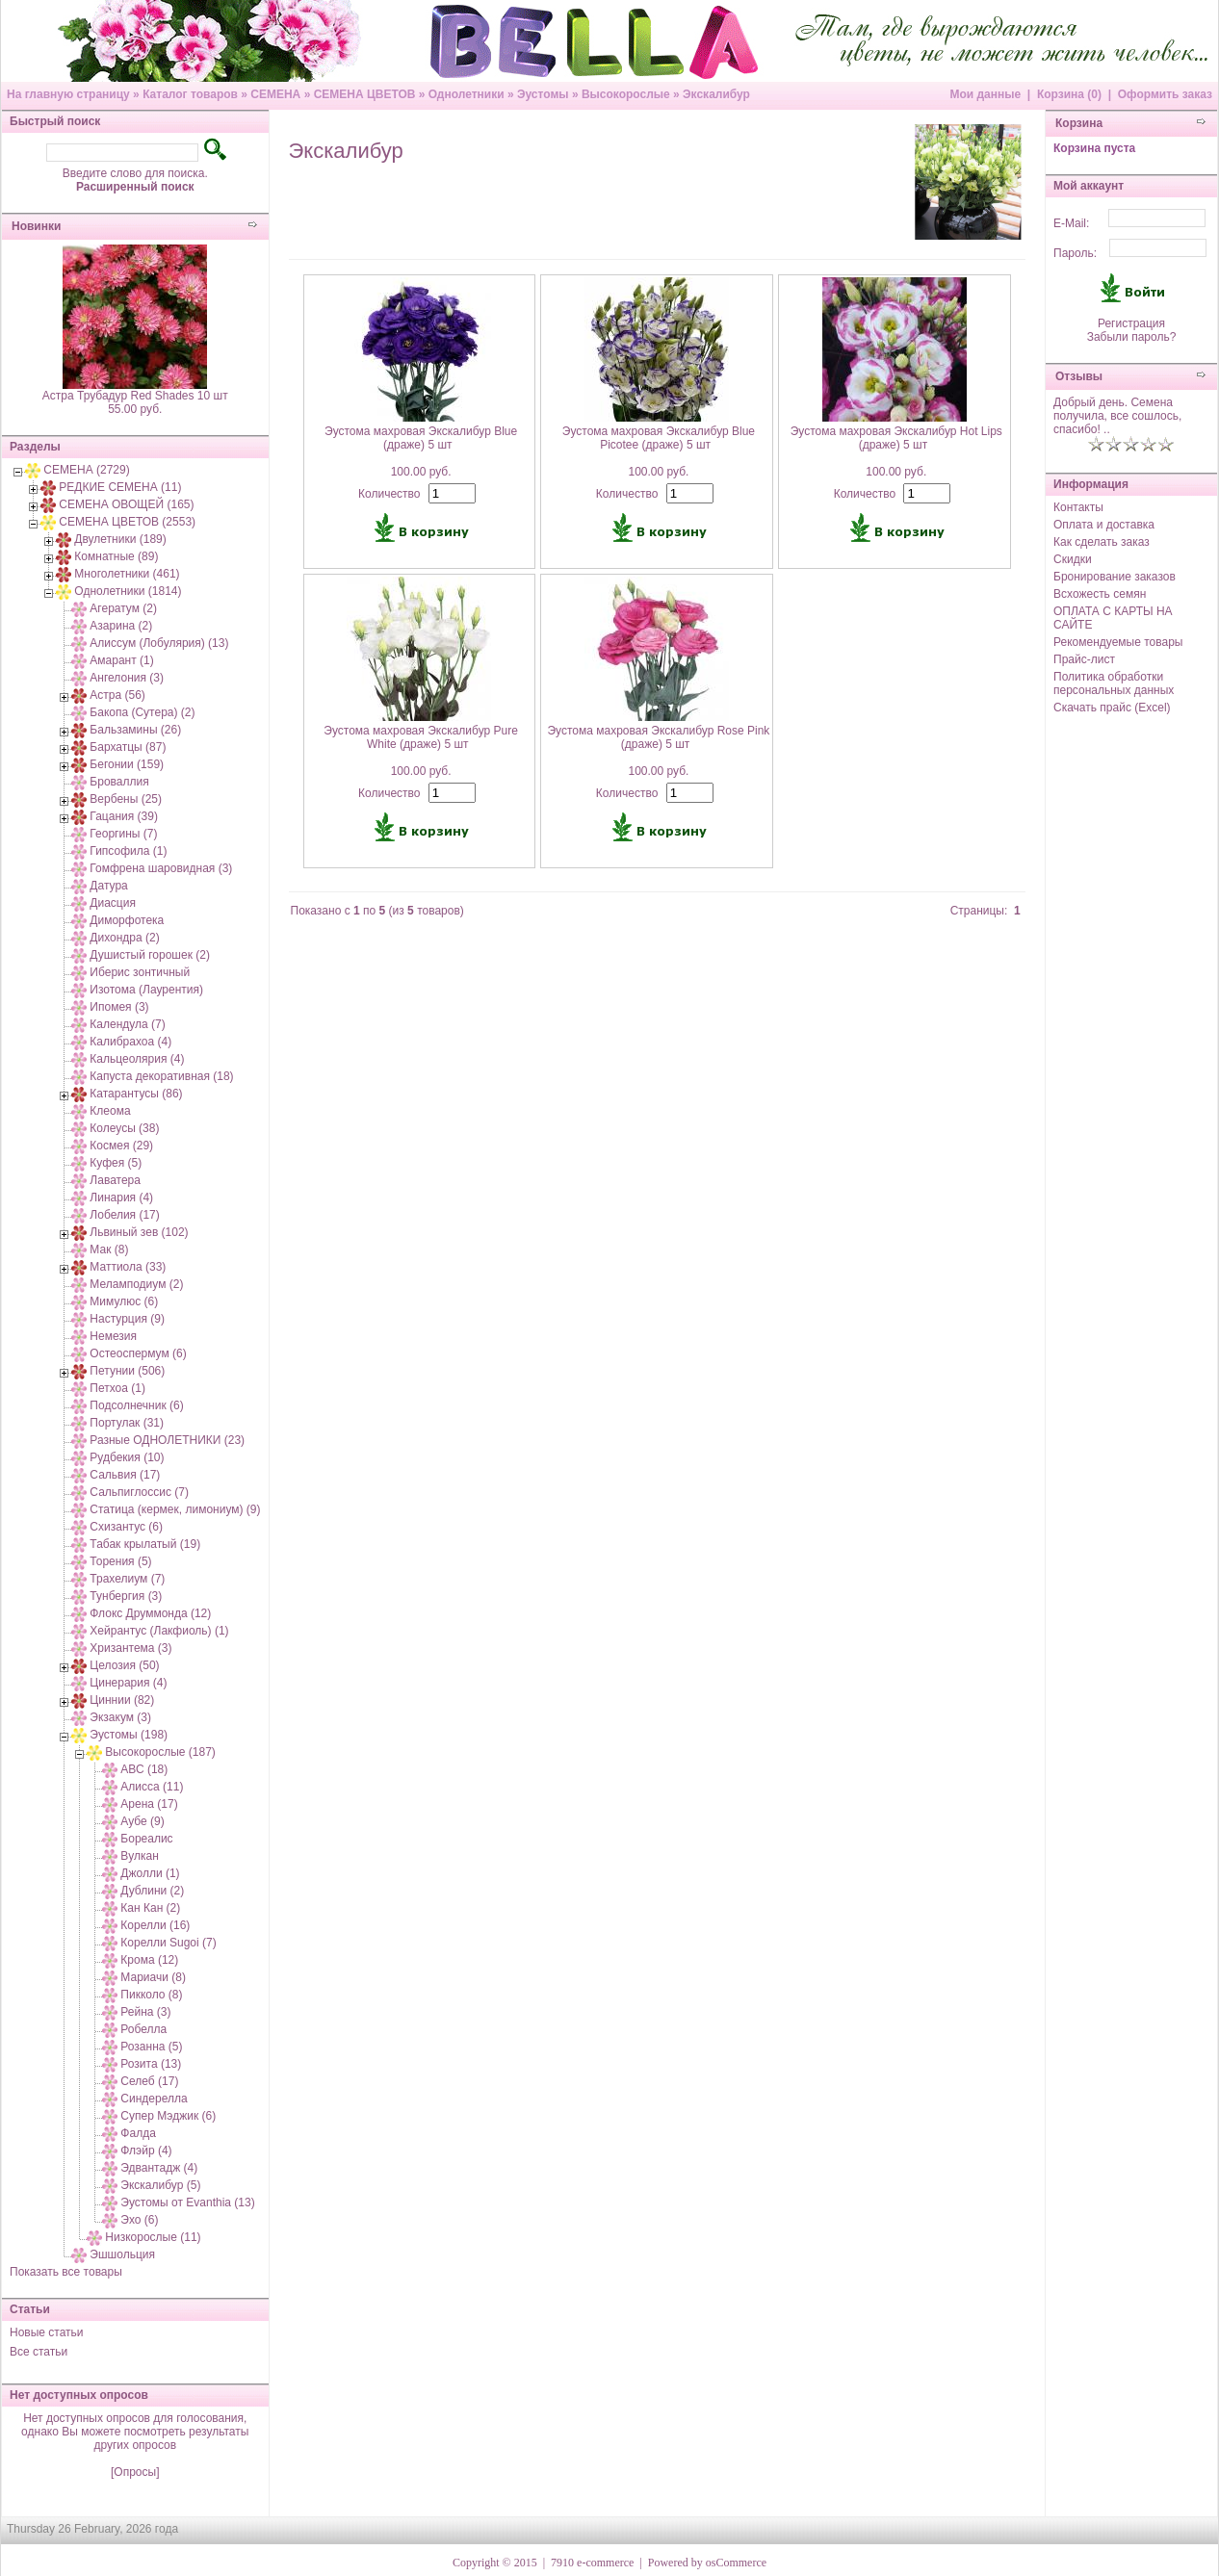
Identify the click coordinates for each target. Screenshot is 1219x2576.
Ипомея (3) (119, 1007)
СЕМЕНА (275, 94)
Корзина (1078, 123)
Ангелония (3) (127, 677)
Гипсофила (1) (128, 851)
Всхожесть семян (1099, 594)
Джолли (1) (149, 1873)
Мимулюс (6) (124, 1301)
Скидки (1072, 559)
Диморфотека (127, 920)
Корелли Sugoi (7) (168, 1942)
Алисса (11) (151, 1786)
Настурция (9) (127, 1319)
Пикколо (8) (151, 1994)
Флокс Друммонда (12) (150, 1613)
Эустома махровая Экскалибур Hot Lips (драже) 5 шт (896, 438)
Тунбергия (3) (126, 1596)
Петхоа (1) (117, 1388)
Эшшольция (122, 2254)
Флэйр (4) (145, 2150)
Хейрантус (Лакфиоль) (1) (159, 1630)
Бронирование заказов (1114, 576)
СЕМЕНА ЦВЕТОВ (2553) (127, 521)
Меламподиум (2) (136, 1284)
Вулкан (139, 1856)
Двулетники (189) (120, 539)
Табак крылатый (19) (145, 1544)
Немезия (113, 1336)
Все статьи (38, 2351)
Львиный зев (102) (139, 1232)
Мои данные (985, 94)
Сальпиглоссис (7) (139, 1492)
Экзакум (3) (120, 1717)
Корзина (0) (1069, 94)
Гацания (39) (124, 816)
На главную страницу (68, 94)
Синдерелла (153, 2098)
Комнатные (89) (116, 556)
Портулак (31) (127, 1423)
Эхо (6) (139, 2220)
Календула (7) (127, 1024)
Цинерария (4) (128, 1682)
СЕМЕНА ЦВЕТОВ (365, 94)
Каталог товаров (190, 94)
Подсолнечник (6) (136, 1405)
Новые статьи (47, 2332)
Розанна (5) (151, 2046)
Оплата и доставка (1103, 524)
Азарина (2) (121, 625)
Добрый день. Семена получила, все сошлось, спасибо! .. (1117, 416)
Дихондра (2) (124, 937)
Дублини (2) (152, 1890)
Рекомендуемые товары (1117, 642)
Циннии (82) (122, 1700)
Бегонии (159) (127, 764)
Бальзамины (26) (135, 729)
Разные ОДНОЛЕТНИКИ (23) (167, 1440)
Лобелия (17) (124, 1215)
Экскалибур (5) (160, 2185)
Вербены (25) (126, 799)
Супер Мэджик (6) (168, 2116)
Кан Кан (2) (150, 1908)
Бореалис (146, 1838)
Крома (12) (149, 1960)
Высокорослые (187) (160, 1752)
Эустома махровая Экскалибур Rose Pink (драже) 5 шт (658, 737)
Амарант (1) (121, 660)
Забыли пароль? (1132, 337)
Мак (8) (109, 1249)
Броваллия (119, 781)
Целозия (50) (124, 1665)
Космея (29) (121, 1145)
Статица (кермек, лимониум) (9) (175, 1509)
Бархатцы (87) (128, 747)
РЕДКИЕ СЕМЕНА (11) (120, 487)
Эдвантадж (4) (158, 2168)
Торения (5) (120, 1561)
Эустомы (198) (129, 1734)
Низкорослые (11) (152, 2237)
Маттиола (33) (128, 1267)
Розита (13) (150, 2064)
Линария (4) (121, 1197)
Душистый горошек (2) (150, 955)
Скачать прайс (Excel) (1112, 707)
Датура (108, 885)
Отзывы (1078, 376)
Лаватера (115, 1180)
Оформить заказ (1165, 94)
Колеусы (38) (124, 1128)
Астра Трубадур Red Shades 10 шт (135, 395)
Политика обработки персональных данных (1113, 683)
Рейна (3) (145, 2012)
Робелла (143, 2029)
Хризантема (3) (130, 1648)
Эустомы (543, 94)
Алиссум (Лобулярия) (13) (159, 643)
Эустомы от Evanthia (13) (187, 2202)
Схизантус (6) (126, 1526)
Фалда (137, 2133)
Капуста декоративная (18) (161, 1076)
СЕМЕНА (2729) (86, 470)
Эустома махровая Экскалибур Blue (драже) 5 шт (420, 438)
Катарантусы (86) (136, 1093)
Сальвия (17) (125, 1474)
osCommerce (736, 2562)
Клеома (110, 1111)
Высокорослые (626, 94)
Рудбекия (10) (127, 1457)
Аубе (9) (142, 1821)
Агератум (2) (123, 608)
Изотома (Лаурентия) (146, 989)
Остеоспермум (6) (138, 1353)
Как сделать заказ (1101, 542)
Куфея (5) (116, 1163)
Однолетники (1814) (127, 591)
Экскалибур (716, 94)
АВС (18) (144, 1769)
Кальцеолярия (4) (137, 1059)
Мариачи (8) (153, 1977)
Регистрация (1131, 323)
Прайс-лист (1084, 659)
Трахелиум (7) (127, 1578)
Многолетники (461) (126, 573)
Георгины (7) (123, 833)
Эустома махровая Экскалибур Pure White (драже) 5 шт (421, 737)
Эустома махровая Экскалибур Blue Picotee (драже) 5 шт (658, 438)
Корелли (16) (155, 1925)
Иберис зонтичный (140, 972)
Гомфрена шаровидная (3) (161, 868)
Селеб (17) (149, 2081)
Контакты (1078, 507)
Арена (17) (148, 1804)
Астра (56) (117, 695)
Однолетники (466, 94)
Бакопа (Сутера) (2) (142, 712)
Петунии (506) (127, 1371)
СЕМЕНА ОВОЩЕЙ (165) (126, 504)
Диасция (113, 903)
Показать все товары (66, 2272)
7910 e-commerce (592, 2562)
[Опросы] (135, 2472)
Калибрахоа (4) (130, 1041)
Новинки (36, 226)
